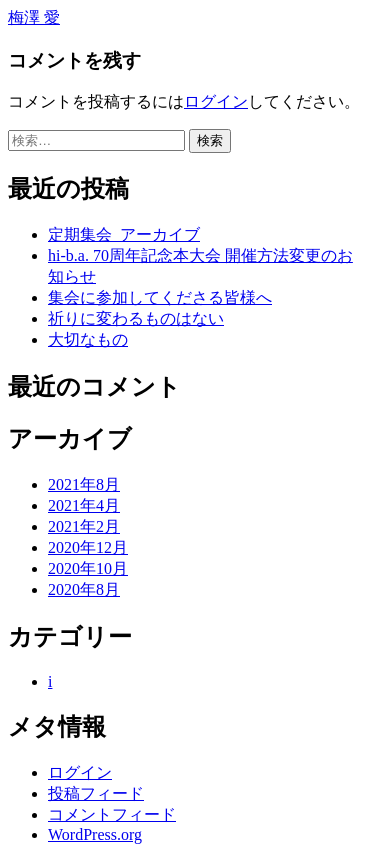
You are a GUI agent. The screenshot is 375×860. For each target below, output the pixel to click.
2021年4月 (84, 505)
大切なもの (88, 339)
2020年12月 (88, 547)
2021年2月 (84, 526)
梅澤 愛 (34, 17)
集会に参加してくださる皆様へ (160, 297)
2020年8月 (84, 589)
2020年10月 (88, 568)
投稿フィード (96, 793)
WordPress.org (95, 834)
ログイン (216, 101)
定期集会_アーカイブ (124, 234)
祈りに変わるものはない (136, 318)
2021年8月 (84, 484)
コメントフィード (112, 814)
